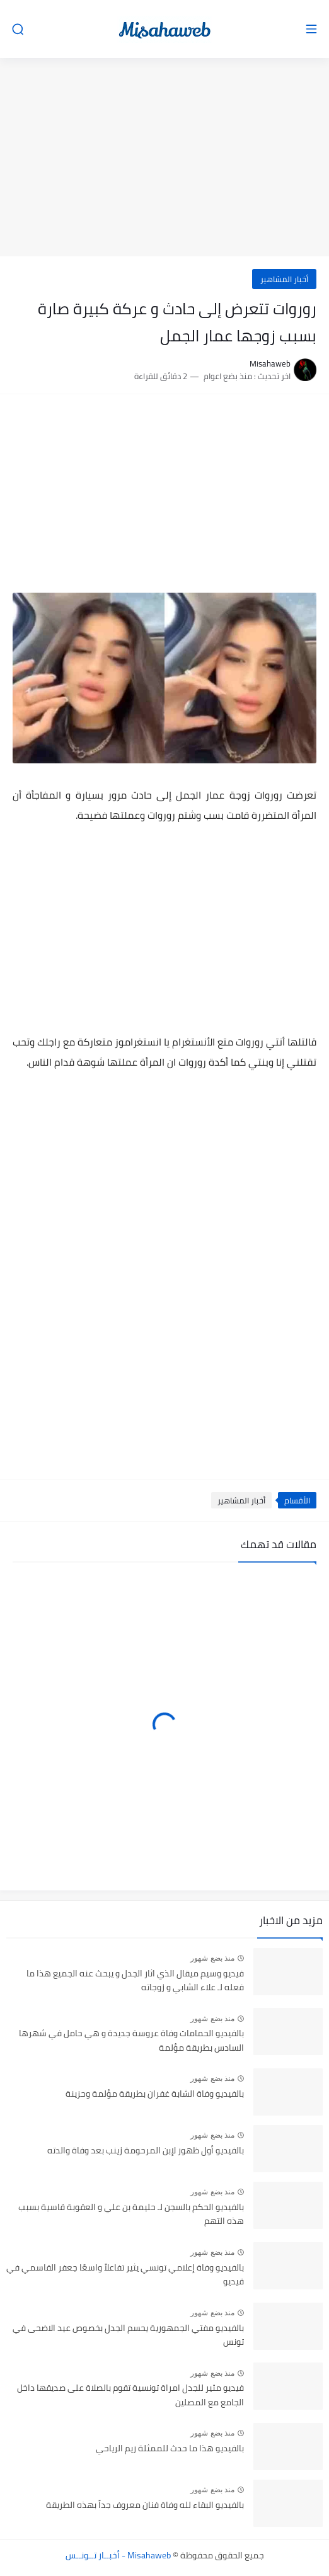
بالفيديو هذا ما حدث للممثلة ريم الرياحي (170, 2448)
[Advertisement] (164, 159)
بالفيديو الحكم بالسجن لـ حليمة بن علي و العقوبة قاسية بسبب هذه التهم (131, 2214)
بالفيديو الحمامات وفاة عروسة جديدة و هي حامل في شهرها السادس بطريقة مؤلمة (131, 2040)
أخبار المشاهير (284, 279)
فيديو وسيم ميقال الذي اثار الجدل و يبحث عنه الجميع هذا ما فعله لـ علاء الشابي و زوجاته (135, 1980)
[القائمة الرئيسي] (311, 29)
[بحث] (17, 29)
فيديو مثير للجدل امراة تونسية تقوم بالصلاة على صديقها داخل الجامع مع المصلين (130, 2395)
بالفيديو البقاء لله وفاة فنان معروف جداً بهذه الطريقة (145, 2505)
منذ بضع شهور (212, 1958)
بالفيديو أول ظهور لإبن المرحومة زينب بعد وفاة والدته (145, 2150)
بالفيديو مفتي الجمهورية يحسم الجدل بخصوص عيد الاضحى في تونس (128, 2335)
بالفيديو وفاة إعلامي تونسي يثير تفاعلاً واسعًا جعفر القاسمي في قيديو (125, 2274)
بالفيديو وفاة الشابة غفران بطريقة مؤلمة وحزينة (155, 2094)
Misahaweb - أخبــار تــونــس (118, 2555)
